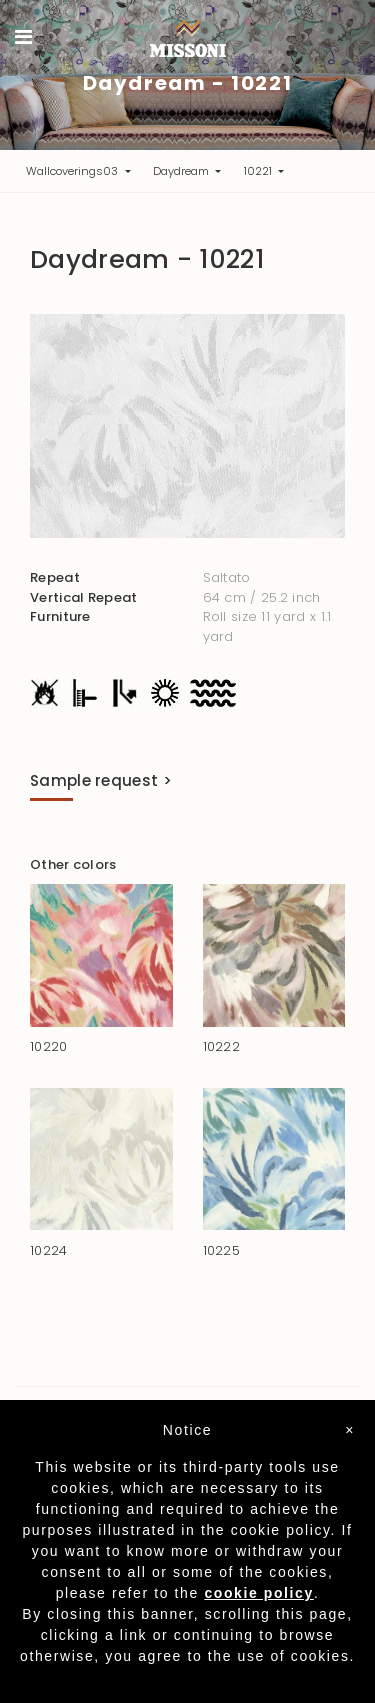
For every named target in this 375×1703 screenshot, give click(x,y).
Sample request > (101, 780)
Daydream (182, 171)
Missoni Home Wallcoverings (188, 38)
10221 (259, 171)
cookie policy (259, 1593)
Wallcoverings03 (73, 171)
